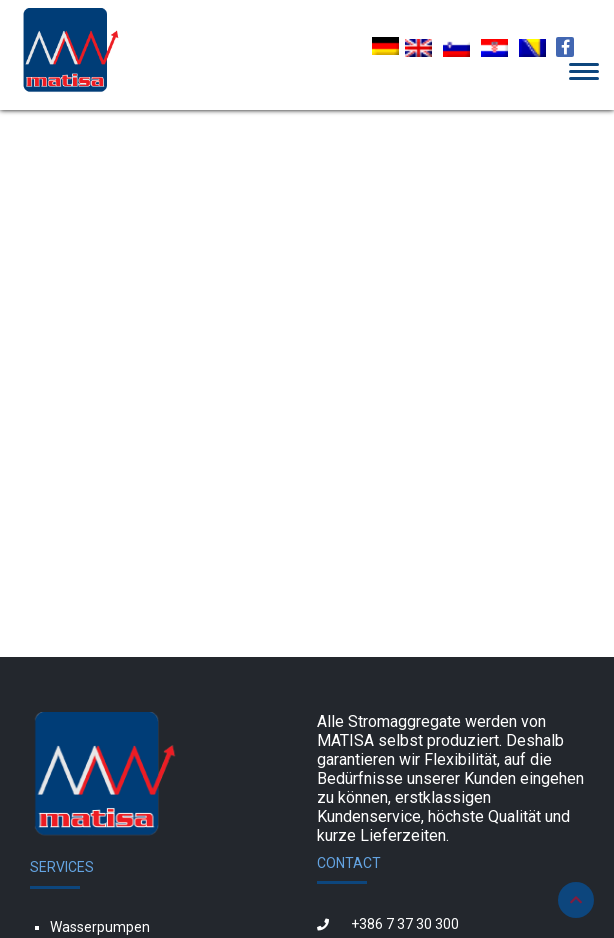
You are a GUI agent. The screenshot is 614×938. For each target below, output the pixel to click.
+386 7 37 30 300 (405, 924)
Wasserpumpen (100, 927)
